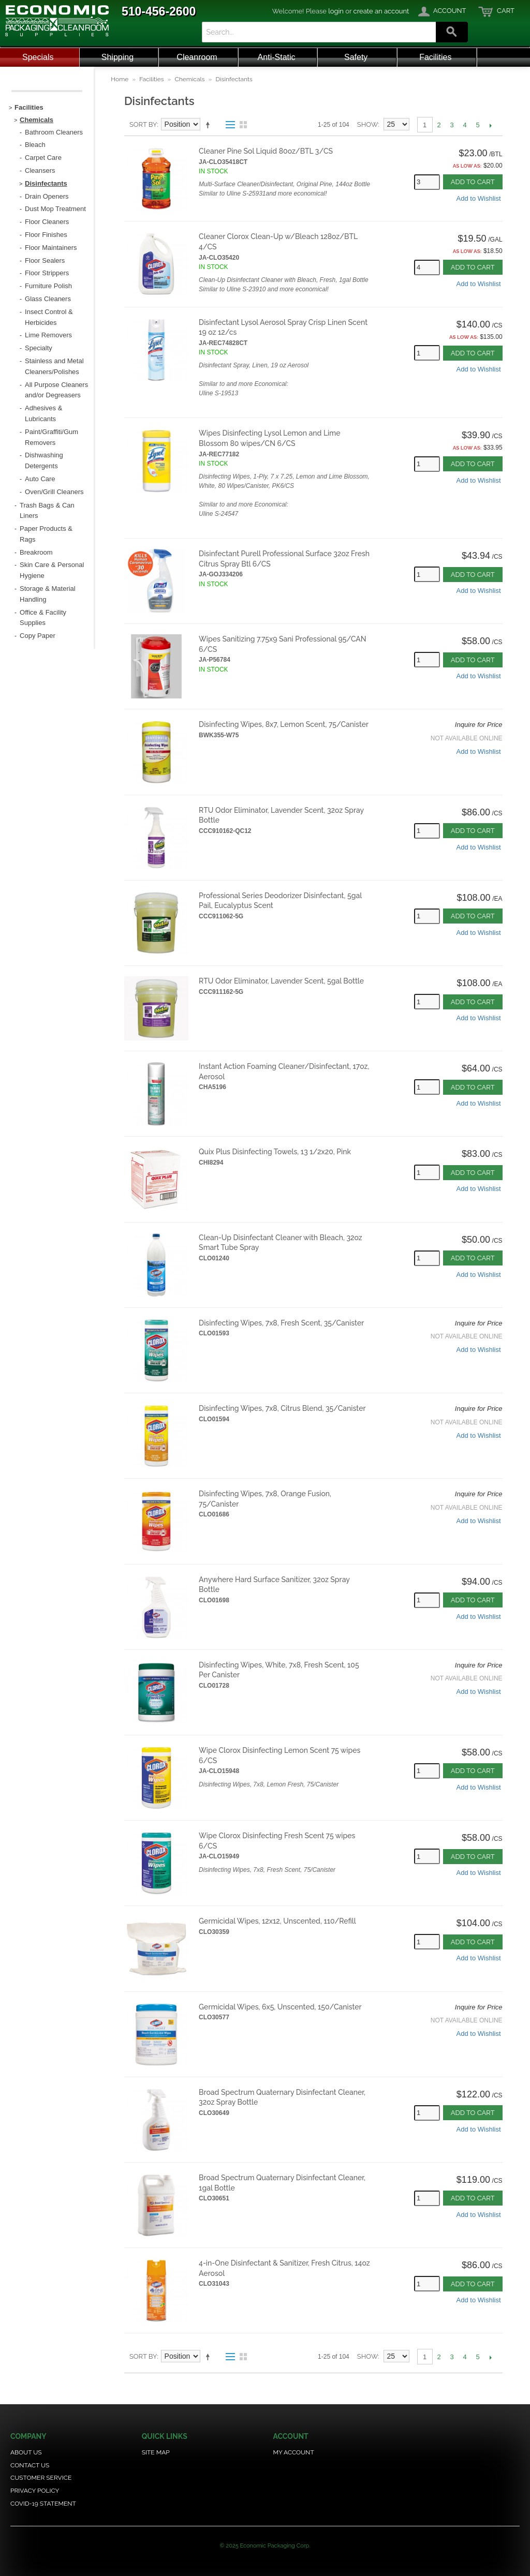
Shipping (117, 57)
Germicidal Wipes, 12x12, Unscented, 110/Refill (277, 1921)
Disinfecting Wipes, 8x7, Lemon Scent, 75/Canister (284, 724)
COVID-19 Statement (43, 2503)
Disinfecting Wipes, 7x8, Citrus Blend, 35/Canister (282, 1408)
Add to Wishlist (479, 198)
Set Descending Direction (209, 124)
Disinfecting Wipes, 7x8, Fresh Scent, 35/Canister (281, 1323)
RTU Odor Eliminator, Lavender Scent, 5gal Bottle (281, 981)
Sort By (143, 124)
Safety (355, 57)
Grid (243, 124)
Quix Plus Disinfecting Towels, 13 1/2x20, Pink (275, 1152)
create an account (381, 11)
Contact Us (29, 2465)
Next (490, 125)
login (336, 11)
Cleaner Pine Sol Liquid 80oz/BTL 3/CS (266, 151)
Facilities (435, 57)
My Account (293, 2452)
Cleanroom (196, 57)
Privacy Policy (34, 2490)
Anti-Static (277, 57)
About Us (26, 2452)
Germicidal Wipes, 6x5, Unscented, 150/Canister (280, 2007)
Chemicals (189, 79)
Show (367, 124)
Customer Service (40, 2477)
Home (119, 79)
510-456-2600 (159, 11)
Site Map (156, 2452)
